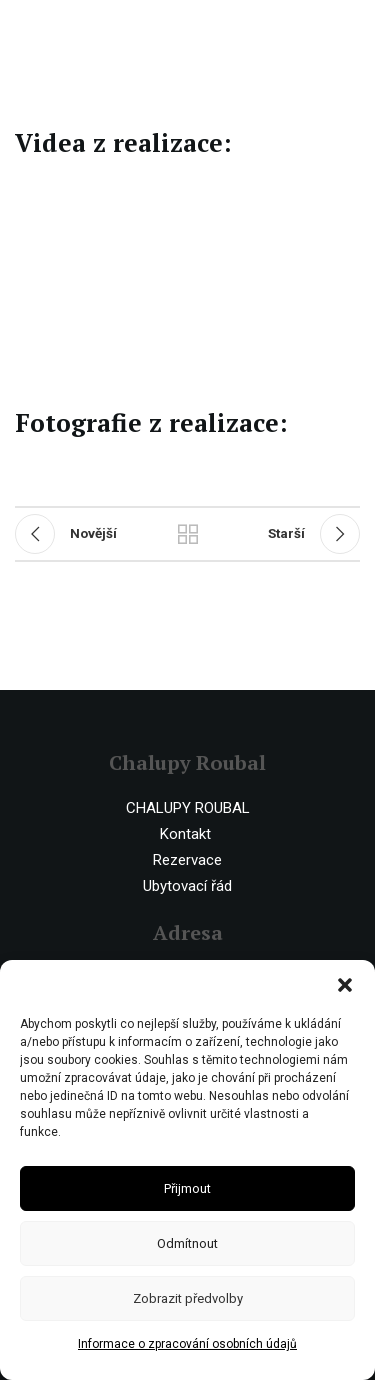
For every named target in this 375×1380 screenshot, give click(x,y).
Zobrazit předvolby (188, 1298)
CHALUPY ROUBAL (188, 808)
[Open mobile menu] (350, 30)
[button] (345, 985)
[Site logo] (97, 29)
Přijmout (187, 1188)
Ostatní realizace (188, 534)
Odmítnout (187, 1243)
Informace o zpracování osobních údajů (187, 1344)
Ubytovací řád (187, 886)
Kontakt (185, 834)
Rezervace (187, 860)
